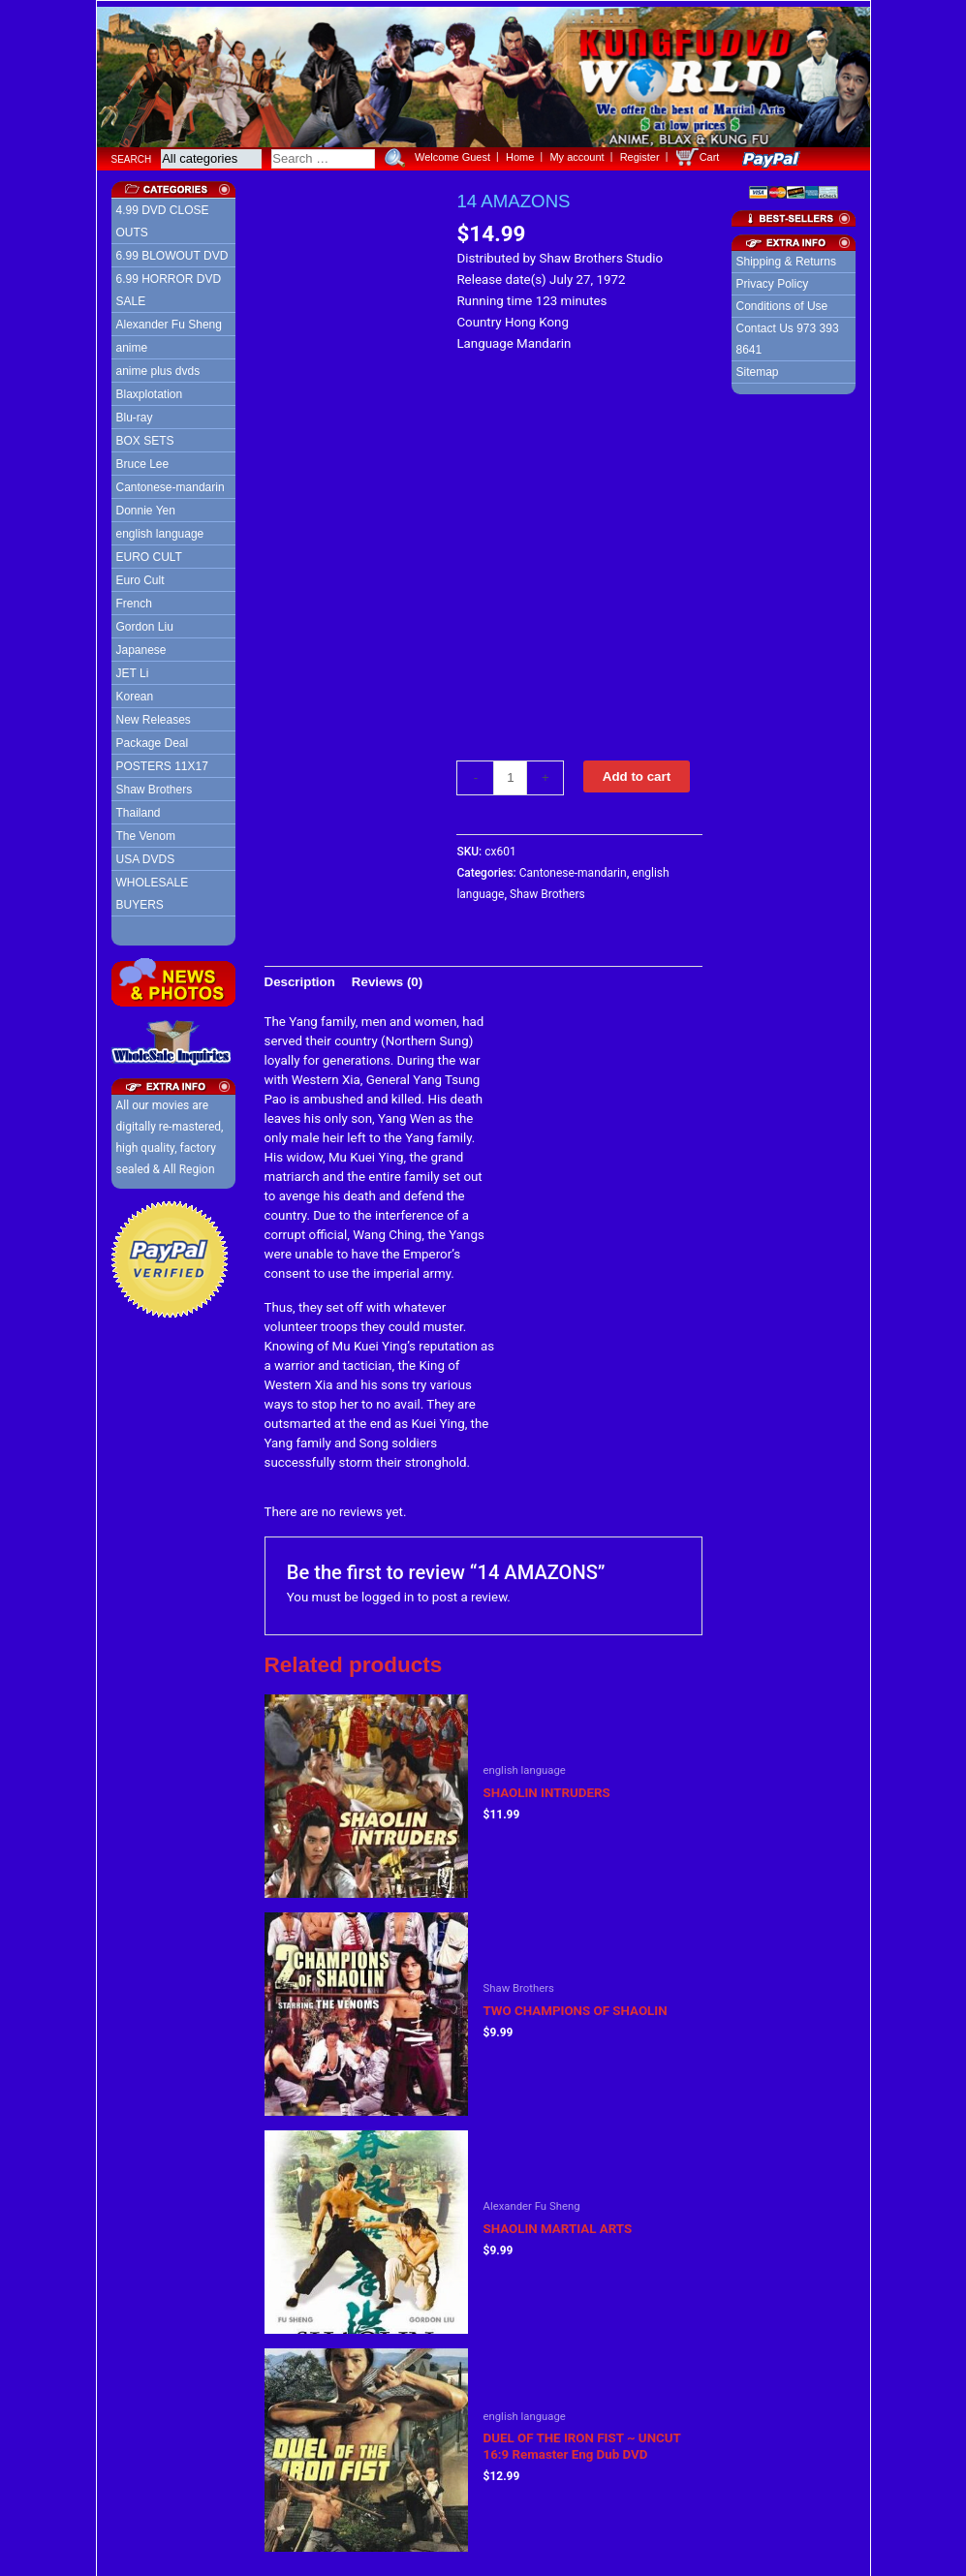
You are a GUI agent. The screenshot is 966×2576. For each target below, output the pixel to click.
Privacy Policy (772, 279)
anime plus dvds (158, 366)
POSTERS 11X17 (162, 761)
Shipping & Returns (786, 257)
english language (160, 529)
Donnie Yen (145, 505)
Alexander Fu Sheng (169, 319)
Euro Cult (140, 575)
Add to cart (636, 770)
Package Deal (152, 738)
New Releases (153, 715)
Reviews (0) (387, 977)
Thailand (138, 808)
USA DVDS (145, 854)
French (134, 598)
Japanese (141, 645)
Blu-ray (134, 412)
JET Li (132, 668)
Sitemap (757, 367)
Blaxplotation (149, 389)
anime (132, 343)
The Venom (145, 831)
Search (131, 153)
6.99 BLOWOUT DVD (172, 251)
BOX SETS (145, 436)
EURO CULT (149, 552)
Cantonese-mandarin (170, 482)
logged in (387, 1591)
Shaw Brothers (154, 784)
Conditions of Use (782, 301)
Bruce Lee (143, 459)
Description (300, 977)
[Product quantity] (510, 772)
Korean (135, 691)
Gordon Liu (144, 622)
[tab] (300, 977)
